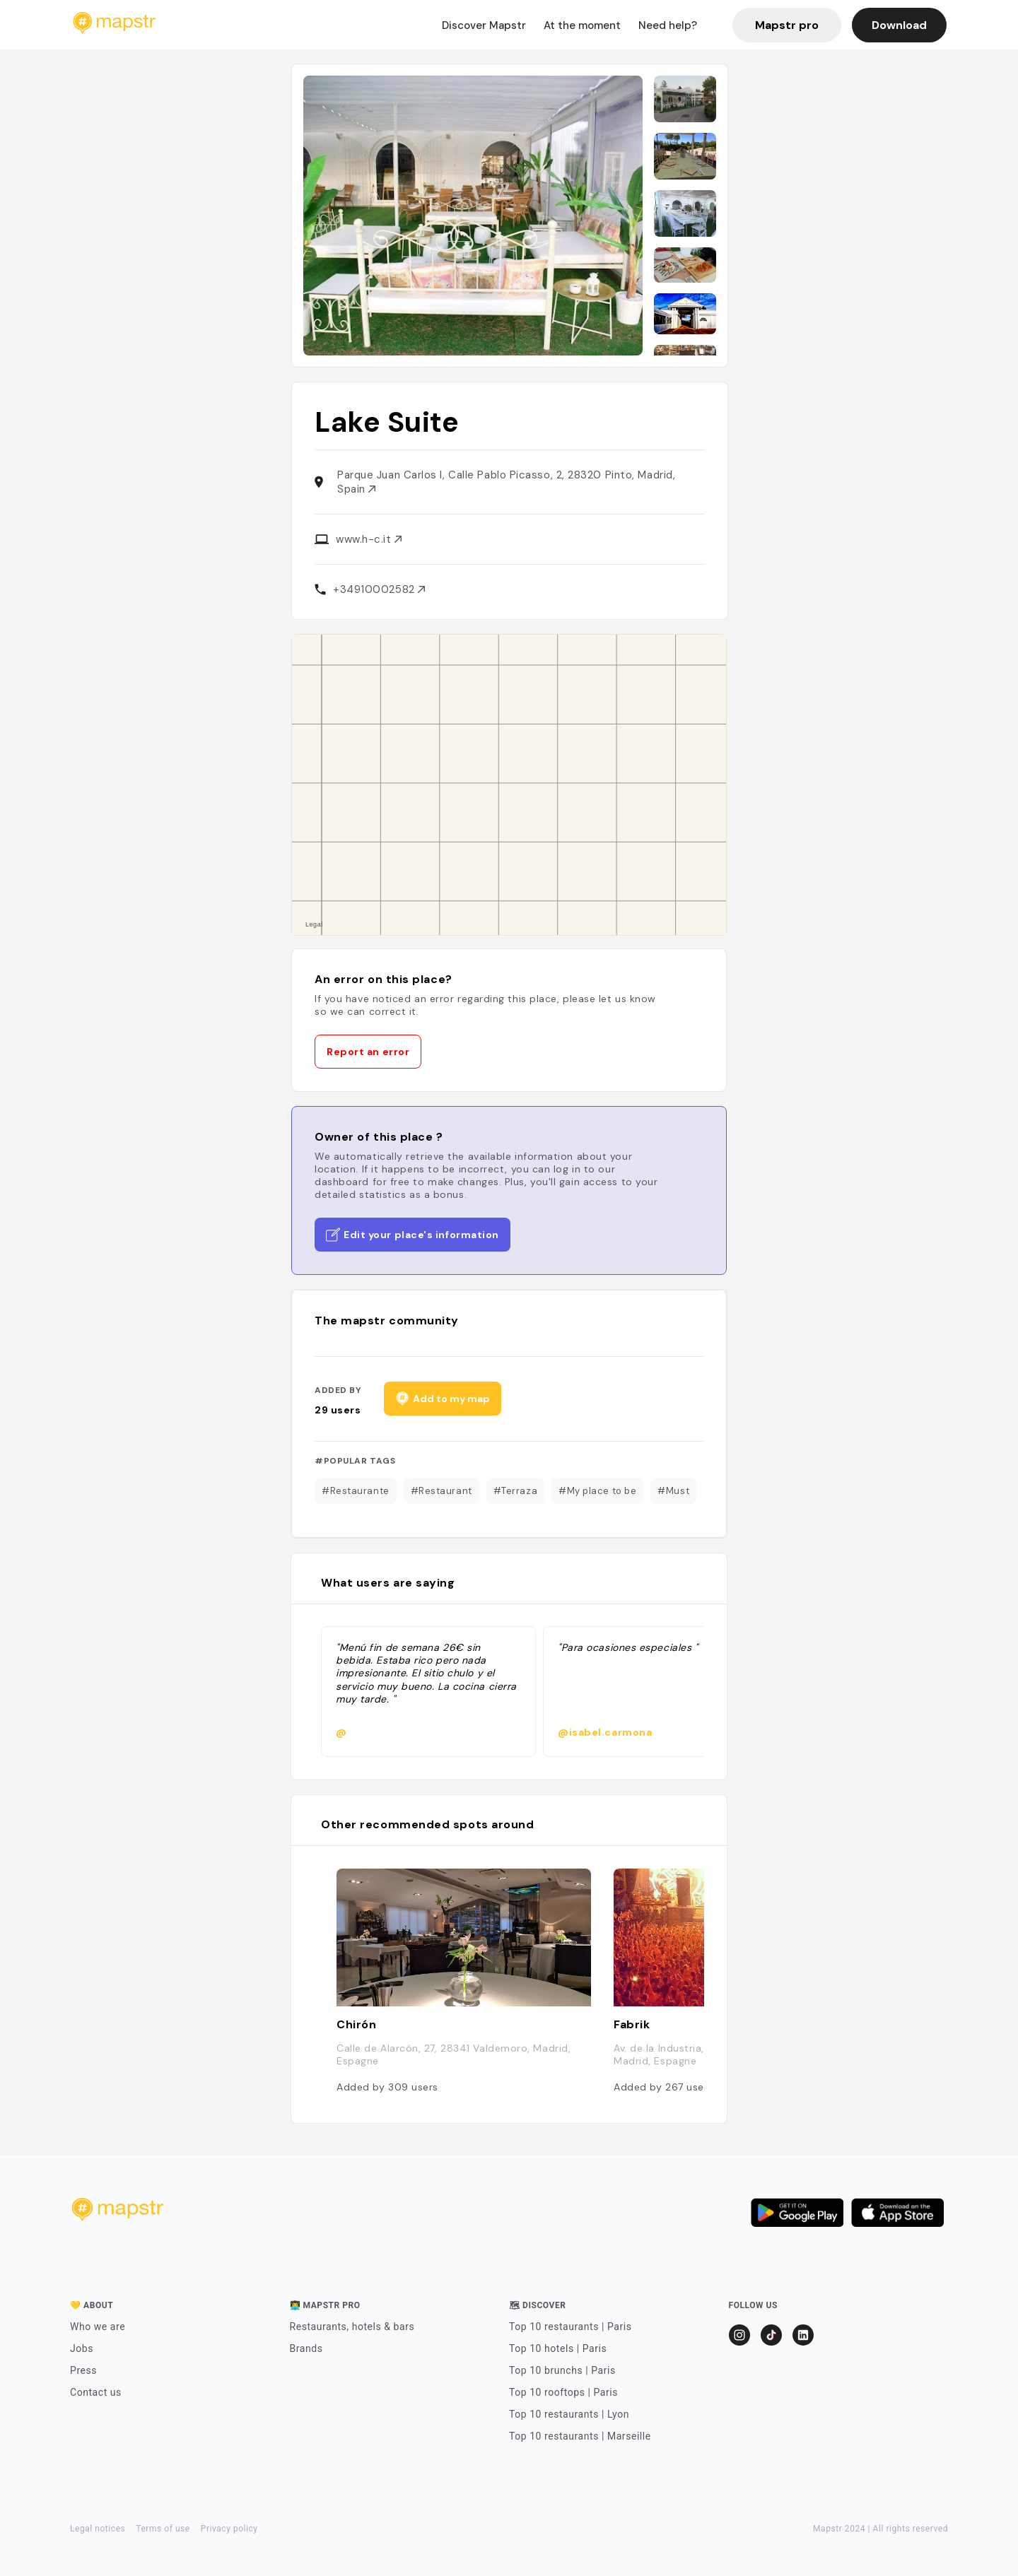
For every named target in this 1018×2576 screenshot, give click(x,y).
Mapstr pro (787, 25)
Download (899, 25)
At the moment (582, 25)
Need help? (667, 25)
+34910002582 (379, 589)
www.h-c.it (369, 539)
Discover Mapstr (484, 25)
